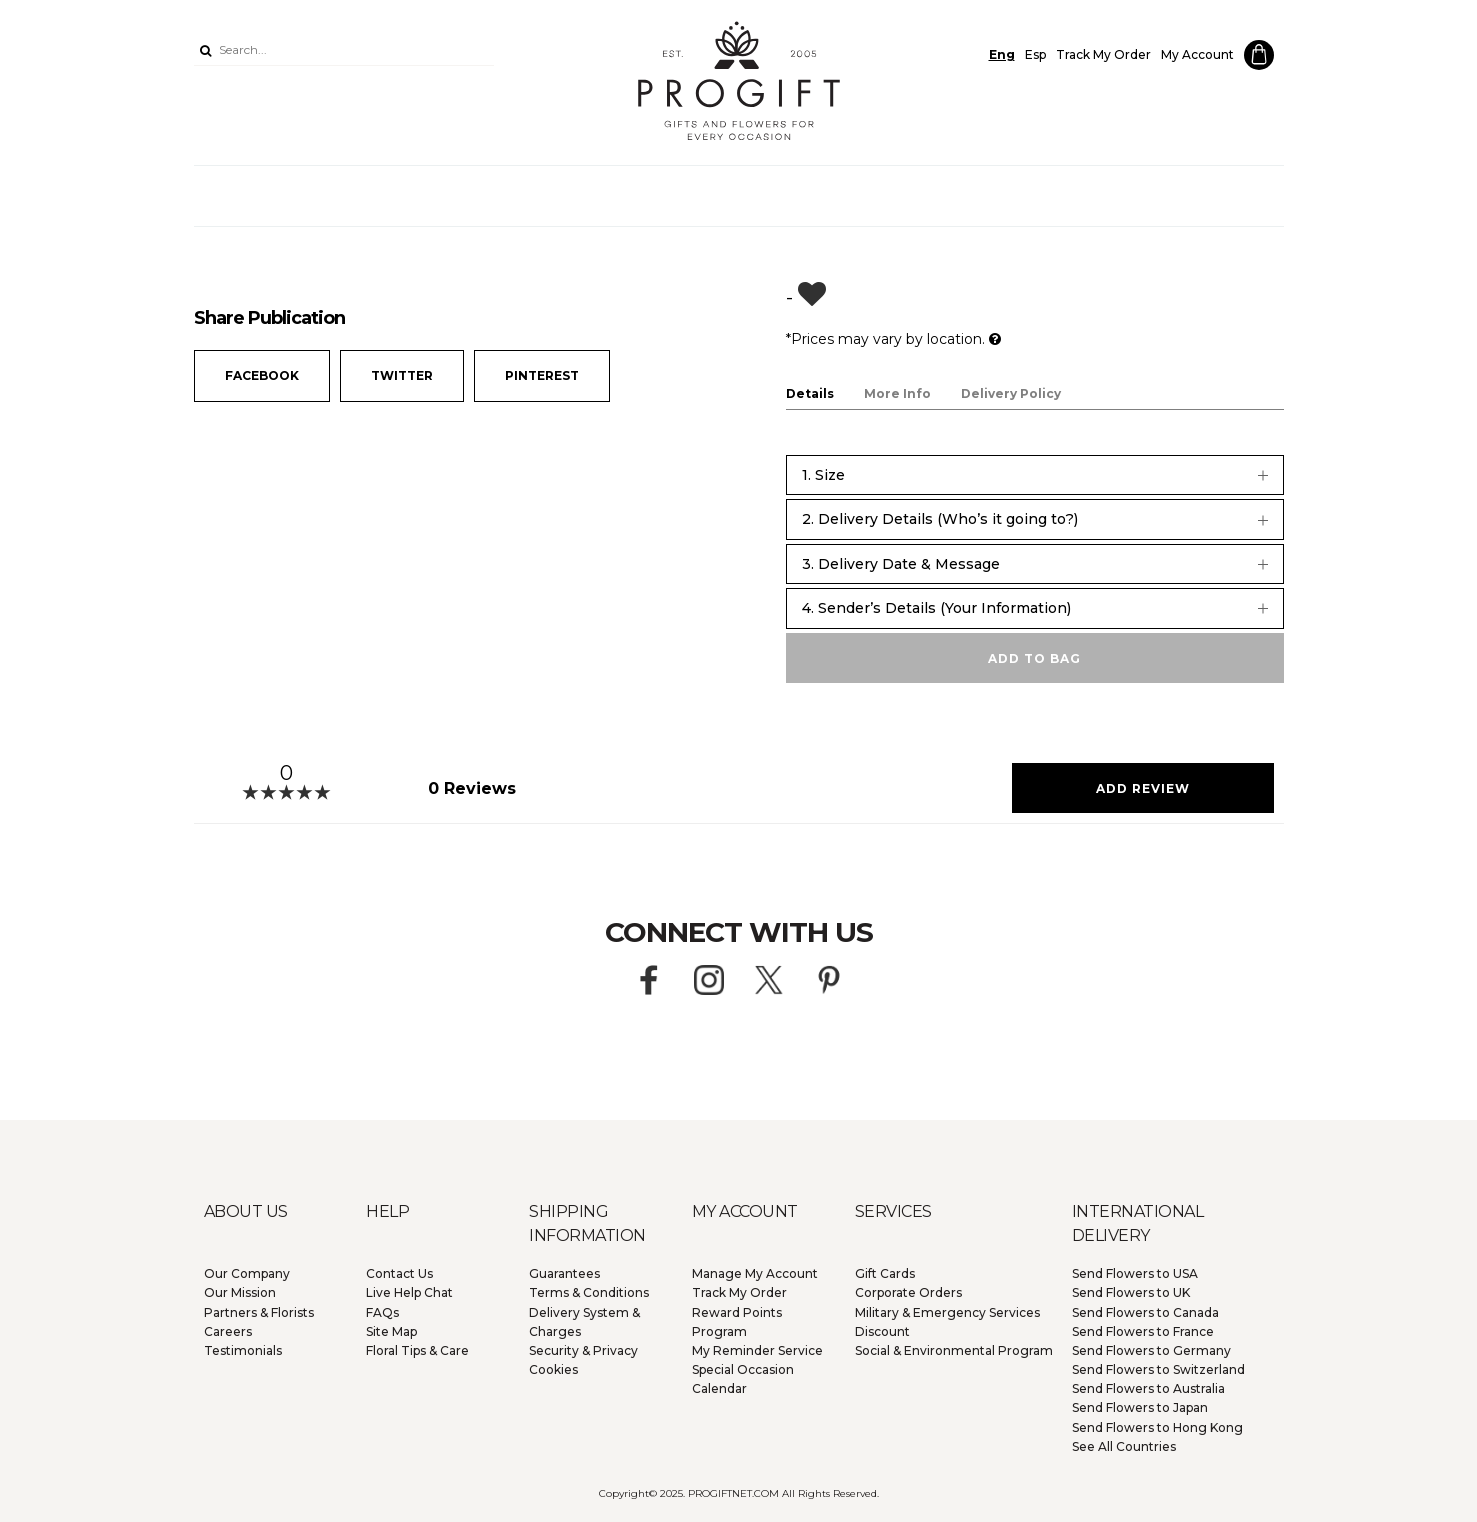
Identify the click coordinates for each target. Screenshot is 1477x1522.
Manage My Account (755, 1273)
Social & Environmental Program (954, 1350)
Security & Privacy (583, 1350)
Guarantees (564, 1273)
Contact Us (399, 1273)
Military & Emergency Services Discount (947, 1322)
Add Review (1143, 788)
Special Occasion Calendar (743, 1379)
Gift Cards (885, 1273)
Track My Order (1103, 54)
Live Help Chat (409, 1292)
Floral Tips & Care (417, 1350)
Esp (1035, 54)
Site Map (391, 1331)
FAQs (382, 1312)
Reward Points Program (737, 1322)
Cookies (553, 1369)
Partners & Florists (259, 1312)
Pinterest (542, 375)
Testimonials (243, 1350)
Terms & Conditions (589, 1292)
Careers (228, 1331)
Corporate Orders (908, 1292)
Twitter (402, 375)
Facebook (262, 375)
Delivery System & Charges (584, 1322)
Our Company (247, 1273)
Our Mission (240, 1292)
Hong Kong (1157, 1427)
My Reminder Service (757, 1350)
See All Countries (1124, 1446)
